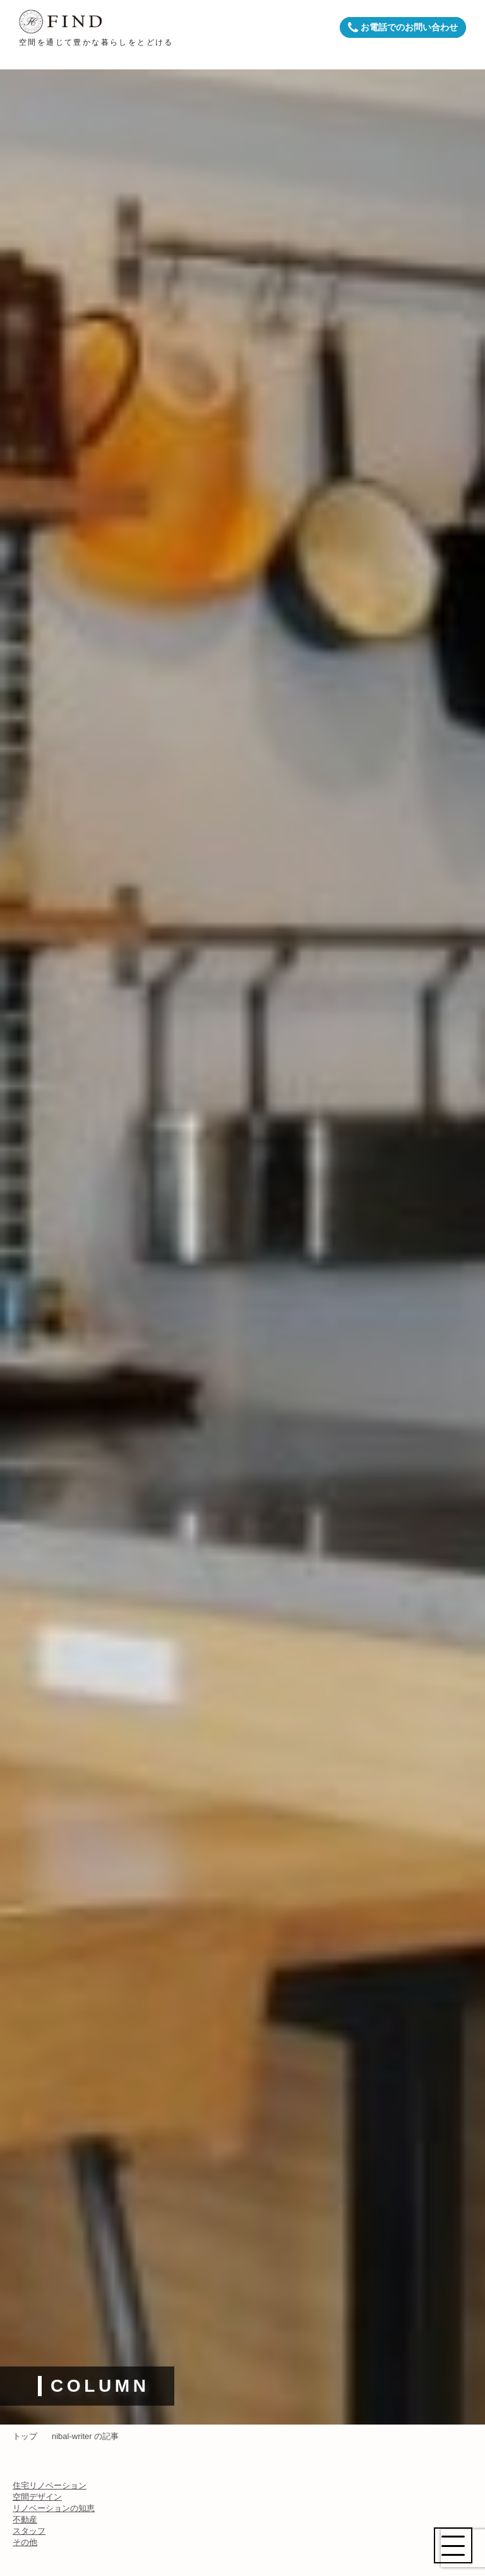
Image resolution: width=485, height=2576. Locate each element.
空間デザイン (37, 2497)
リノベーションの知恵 (54, 2508)
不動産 (25, 2519)
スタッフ (29, 2531)
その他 (25, 2542)
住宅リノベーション (50, 2485)
